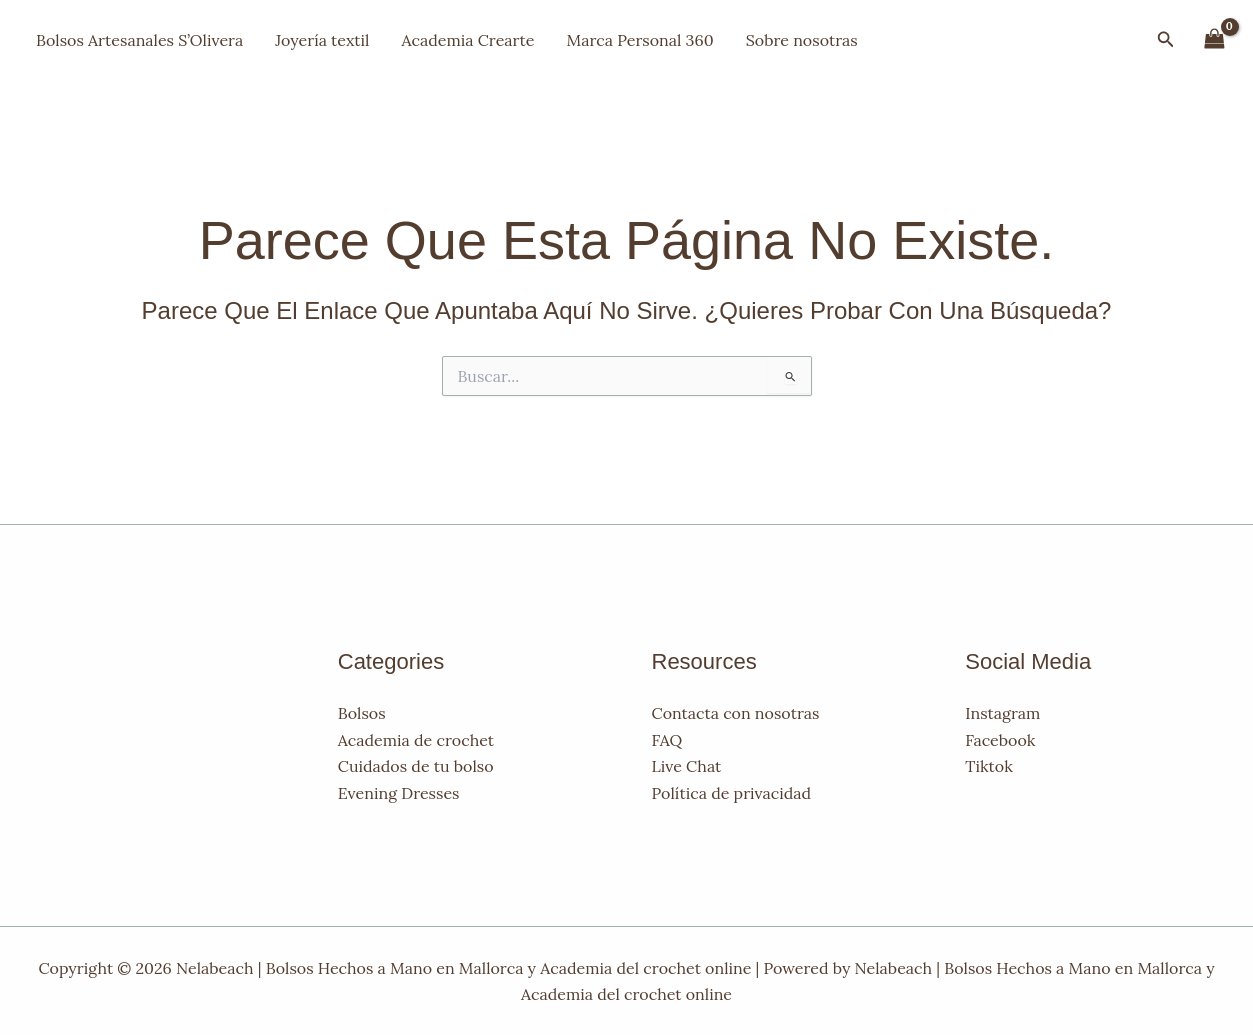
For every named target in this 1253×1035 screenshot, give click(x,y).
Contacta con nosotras (736, 713)
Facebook (1000, 740)
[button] (1166, 40)
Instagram (1002, 713)
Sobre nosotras (802, 40)
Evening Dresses (399, 793)
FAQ (667, 740)
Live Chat (687, 766)
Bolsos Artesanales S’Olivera (139, 40)
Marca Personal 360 (639, 40)
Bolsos (362, 713)
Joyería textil (322, 40)
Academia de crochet (416, 740)
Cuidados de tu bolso (416, 766)
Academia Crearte (467, 40)
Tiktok (988, 766)
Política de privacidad (732, 793)
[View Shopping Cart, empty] (1214, 39)
